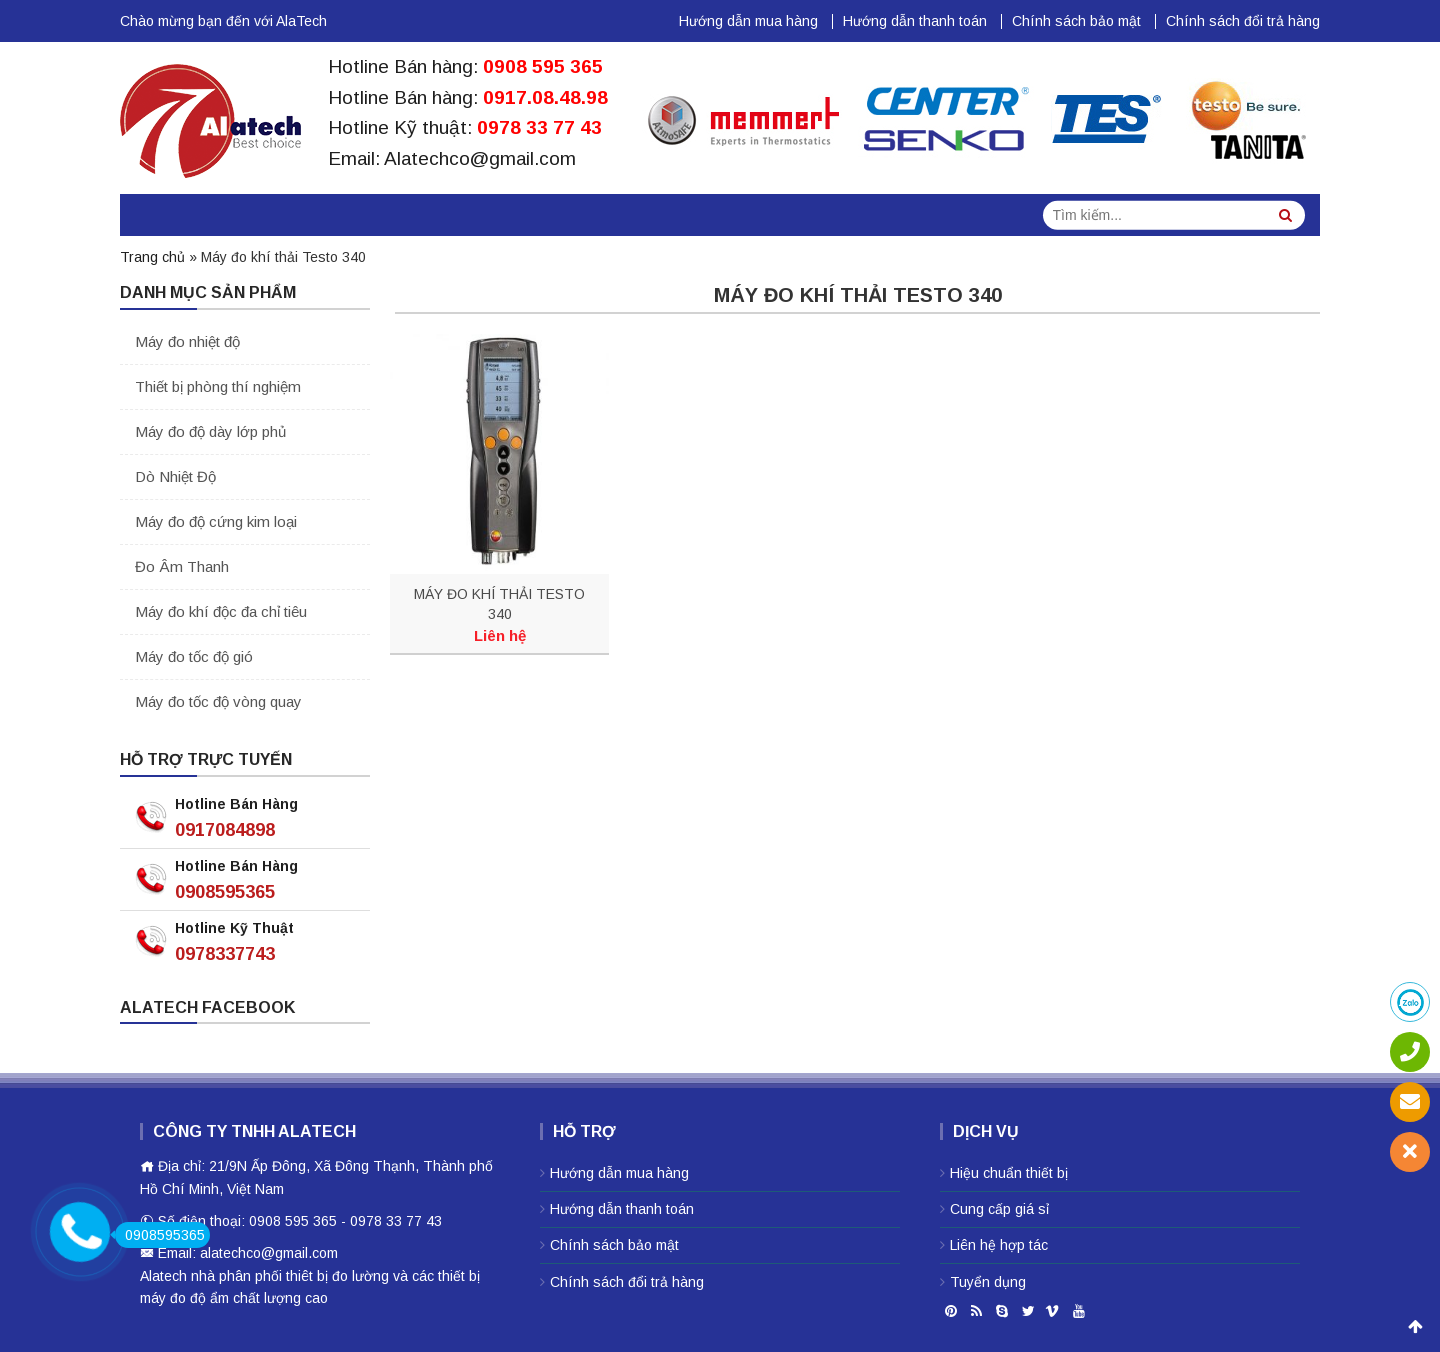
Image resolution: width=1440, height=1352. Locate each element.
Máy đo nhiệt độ (187, 341)
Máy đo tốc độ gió (194, 656)
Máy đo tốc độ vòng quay (218, 701)
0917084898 (225, 830)
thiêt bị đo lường (337, 1276)
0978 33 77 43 (539, 127)
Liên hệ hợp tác (999, 1245)
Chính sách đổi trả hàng (1243, 21)
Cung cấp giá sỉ (999, 1209)
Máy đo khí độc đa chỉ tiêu (221, 611)
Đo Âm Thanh (182, 566)
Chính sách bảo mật (1076, 21)
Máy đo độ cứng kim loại (216, 521)
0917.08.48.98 (545, 97)
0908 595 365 (543, 66)
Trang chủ (152, 257)
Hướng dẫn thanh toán (915, 21)
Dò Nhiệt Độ (175, 476)
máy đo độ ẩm (184, 1298)
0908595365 (225, 892)
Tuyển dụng (988, 1282)
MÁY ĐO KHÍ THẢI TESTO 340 (499, 604)
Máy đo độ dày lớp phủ (210, 431)
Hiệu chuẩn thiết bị (1009, 1173)
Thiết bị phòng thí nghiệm (218, 386)
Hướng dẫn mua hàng (748, 21)
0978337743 (225, 954)
